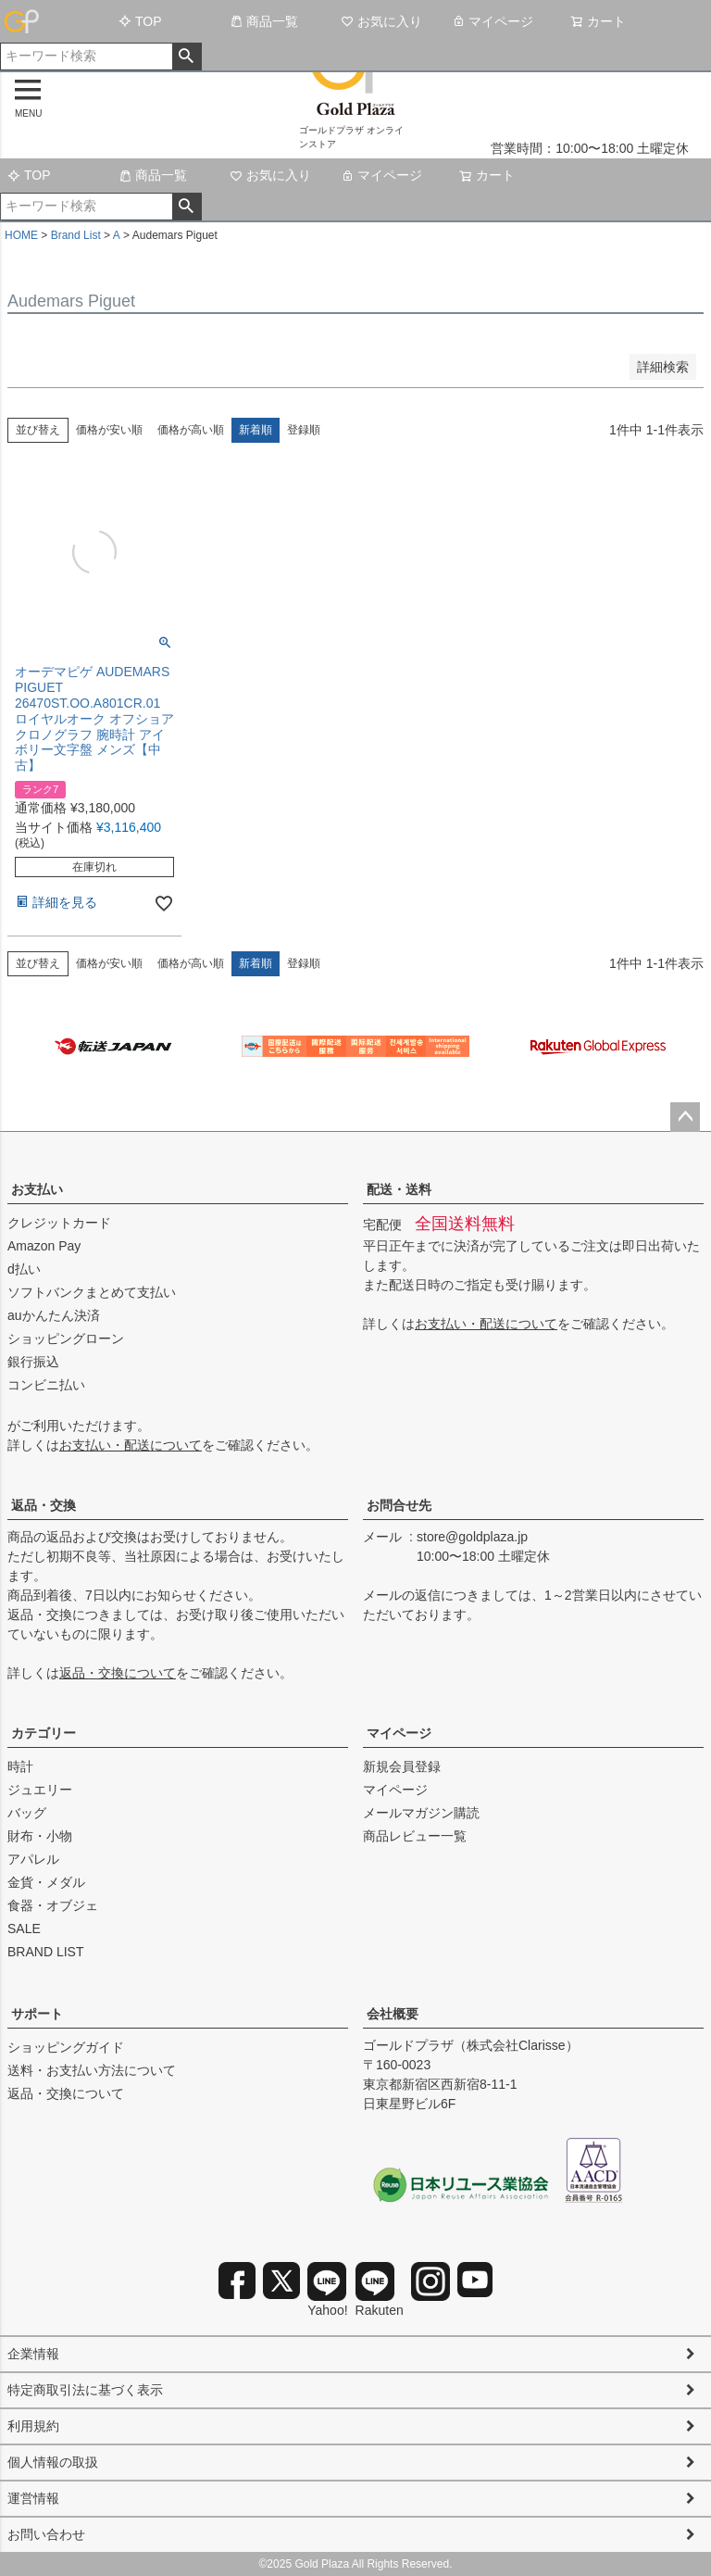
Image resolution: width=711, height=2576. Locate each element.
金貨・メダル (46, 1882)
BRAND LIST (45, 1951)
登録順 (303, 429)
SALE (24, 1928)
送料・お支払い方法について (91, 2070)
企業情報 (33, 2353)
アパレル (33, 1859)
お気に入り (381, 21)
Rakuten (380, 2290)
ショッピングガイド (65, 2047)
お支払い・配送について (130, 1445)
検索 (186, 56)
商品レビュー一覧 (415, 1835)
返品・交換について (117, 1672)
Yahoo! (327, 2290)
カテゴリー (43, 1733)
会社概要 (392, 2013)
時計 (20, 1766)
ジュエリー (39, 1789)
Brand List (76, 235)
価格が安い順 (109, 429)
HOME (21, 235)
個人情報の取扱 (52, 2462)
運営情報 (33, 2498)
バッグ (26, 1812)
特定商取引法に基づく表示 (85, 2389)
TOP (140, 21)
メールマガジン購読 (421, 1812)
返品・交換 (43, 1505)
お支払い (37, 1189)
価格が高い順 (190, 429)
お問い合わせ (46, 2534)
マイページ (492, 21)
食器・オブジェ (52, 1905)
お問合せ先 (399, 1505)
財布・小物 (39, 1835)
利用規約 (33, 2426)
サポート (37, 2013)
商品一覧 (264, 21)
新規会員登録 (402, 1766)
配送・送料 (399, 1189)
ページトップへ (685, 1117)
